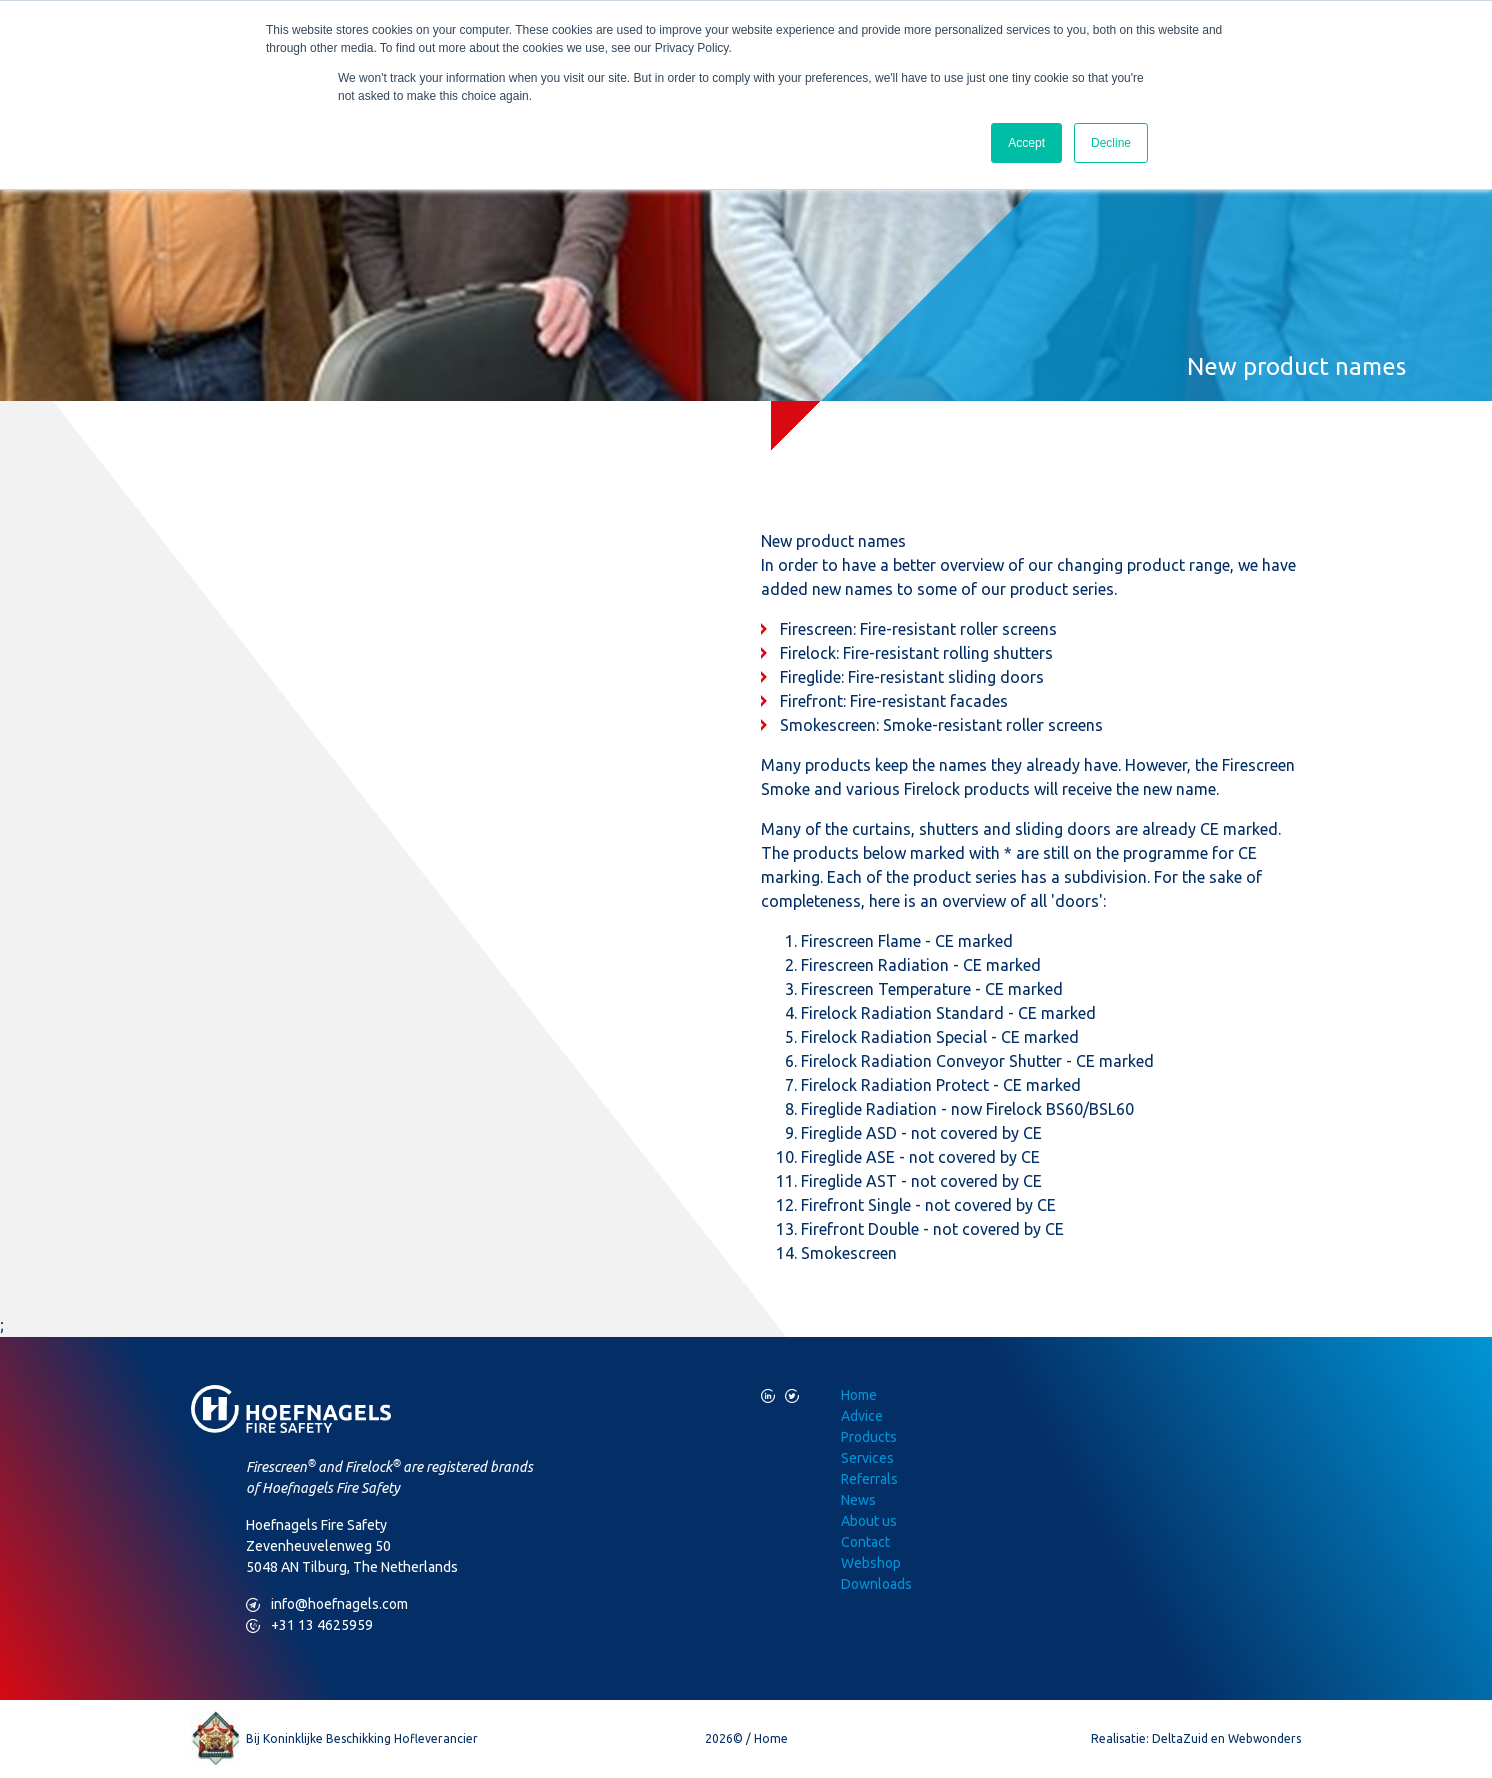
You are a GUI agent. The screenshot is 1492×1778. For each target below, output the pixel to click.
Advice (862, 1416)
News (858, 1500)
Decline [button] (1111, 143)
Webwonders (1264, 1738)
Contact (865, 1542)
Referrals (869, 1479)
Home (859, 1395)
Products (869, 1437)
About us (869, 1521)
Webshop (871, 1563)
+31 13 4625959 (309, 1625)
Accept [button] (1026, 143)
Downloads (876, 1584)
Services (867, 1458)
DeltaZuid (1180, 1738)
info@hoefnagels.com (327, 1604)
